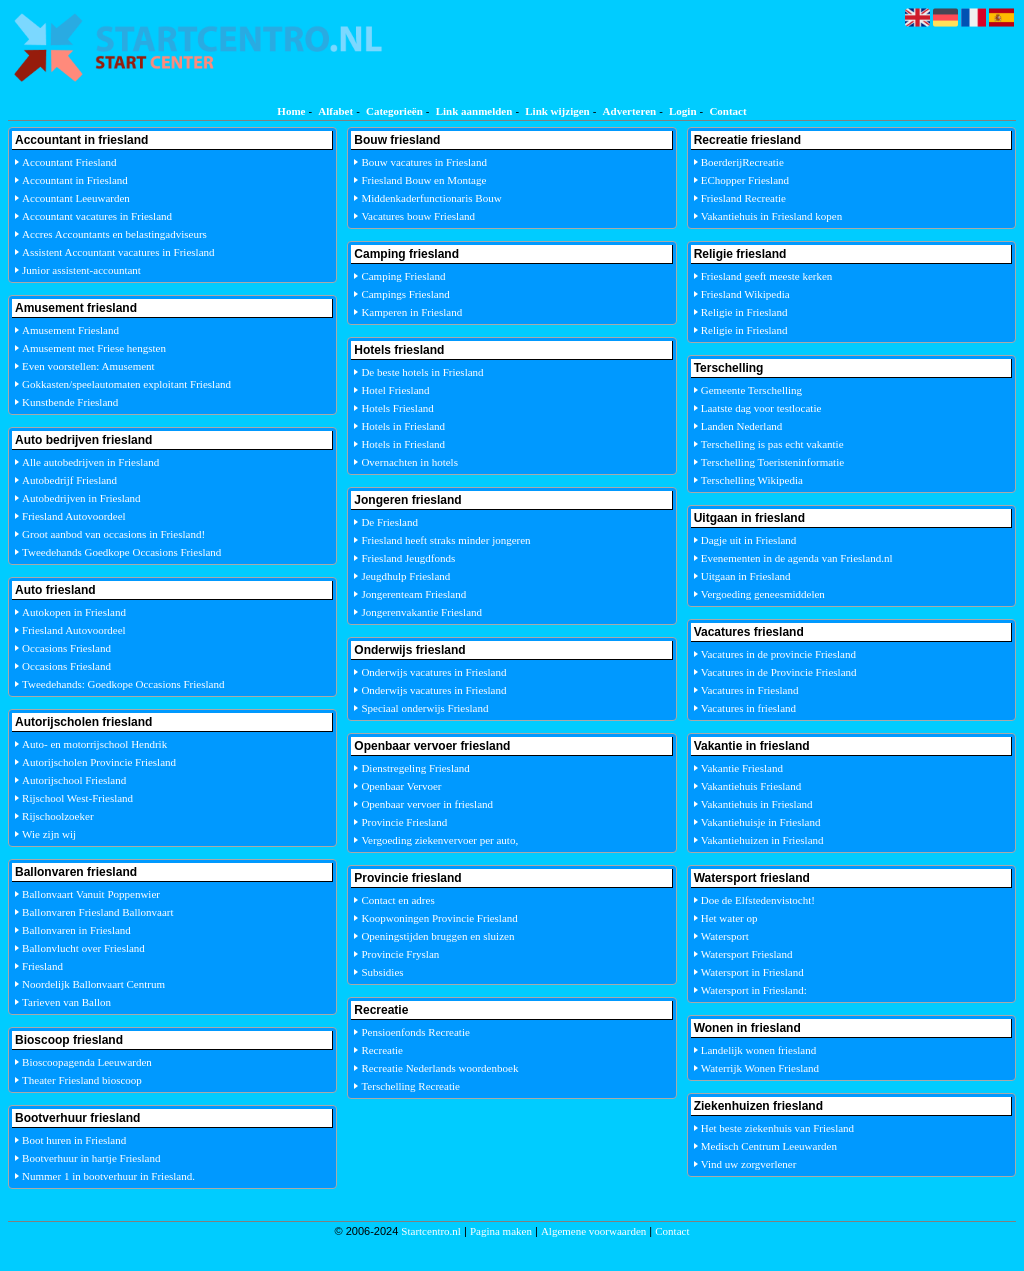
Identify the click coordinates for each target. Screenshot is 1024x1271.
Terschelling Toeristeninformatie (772, 462)
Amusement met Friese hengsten (94, 348)
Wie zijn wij (49, 834)
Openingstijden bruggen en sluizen (437, 936)
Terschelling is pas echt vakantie (772, 444)
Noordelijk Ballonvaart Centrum (93, 984)
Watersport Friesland (747, 954)
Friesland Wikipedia (745, 294)
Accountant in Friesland (75, 180)
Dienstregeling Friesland (415, 768)
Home (291, 111)
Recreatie (382, 1050)
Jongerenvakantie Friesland (421, 612)
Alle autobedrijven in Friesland (90, 462)
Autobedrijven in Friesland (81, 498)
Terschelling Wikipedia (752, 480)
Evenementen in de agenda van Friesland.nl (797, 558)
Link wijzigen (557, 111)
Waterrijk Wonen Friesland (760, 1068)
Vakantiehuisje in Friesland (761, 822)
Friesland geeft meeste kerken (767, 276)
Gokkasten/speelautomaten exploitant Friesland (126, 384)
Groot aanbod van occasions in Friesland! (113, 534)
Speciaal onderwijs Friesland (424, 708)
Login (683, 111)
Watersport (725, 936)
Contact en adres (397, 900)
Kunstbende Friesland (70, 402)
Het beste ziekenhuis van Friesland (777, 1128)
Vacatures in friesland (748, 708)
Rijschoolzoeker (57, 816)
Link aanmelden (474, 111)
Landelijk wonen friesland (758, 1050)
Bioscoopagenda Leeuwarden (87, 1062)
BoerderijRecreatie (742, 162)
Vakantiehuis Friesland (751, 786)
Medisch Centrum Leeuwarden (769, 1146)
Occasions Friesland (66, 648)
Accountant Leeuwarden (76, 198)
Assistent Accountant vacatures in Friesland (118, 252)
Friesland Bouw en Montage (423, 180)
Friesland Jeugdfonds (408, 558)
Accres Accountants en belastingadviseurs (114, 234)
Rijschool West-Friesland (77, 798)
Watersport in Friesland (752, 972)
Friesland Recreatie (743, 198)
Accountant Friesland (69, 162)
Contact (727, 111)
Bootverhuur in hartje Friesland (91, 1158)
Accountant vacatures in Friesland (97, 216)
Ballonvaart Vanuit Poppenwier (91, 894)
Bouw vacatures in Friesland (424, 162)
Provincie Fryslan (400, 954)
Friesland (42, 966)
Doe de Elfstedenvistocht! (758, 900)
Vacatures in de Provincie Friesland (779, 672)
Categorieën (394, 111)
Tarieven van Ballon (66, 1002)
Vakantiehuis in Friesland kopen (771, 216)
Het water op (729, 918)
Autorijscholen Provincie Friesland (99, 762)
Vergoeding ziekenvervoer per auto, (439, 840)
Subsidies (382, 972)
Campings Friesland (405, 294)
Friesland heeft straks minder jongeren (445, 540)
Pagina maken (501, 1231)
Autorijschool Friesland (74, 780)
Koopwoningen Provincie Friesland (439, 918)
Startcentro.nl (431, 1231)
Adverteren (630, 111)
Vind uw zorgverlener (749, 1164)
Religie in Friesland (744, 312)
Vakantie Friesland (742, 768)
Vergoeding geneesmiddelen (763, 594)
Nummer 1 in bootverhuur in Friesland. (108, 1176)
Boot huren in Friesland (74, 1140)
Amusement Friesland (70, 330)
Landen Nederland (742, 426)
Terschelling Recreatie (410, 1086)
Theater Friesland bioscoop (82, 1080)
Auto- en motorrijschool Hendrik (94, 744)
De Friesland (389, 522)
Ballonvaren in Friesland (76, 930)
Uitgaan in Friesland (746, 576)
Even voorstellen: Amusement (88, 366)
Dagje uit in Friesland (749, 540)
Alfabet (335, 111)
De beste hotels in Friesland (422, 372)
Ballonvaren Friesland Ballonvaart (98, 912)
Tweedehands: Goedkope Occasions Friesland (123, 684)
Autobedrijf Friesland (69, 480)
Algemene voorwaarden (593, 1231)
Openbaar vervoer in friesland (427, 804)
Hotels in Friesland (403, 426)
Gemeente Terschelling (751, 390)
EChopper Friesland (745, 180)
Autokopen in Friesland (74, 612)
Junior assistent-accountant (81, 270)
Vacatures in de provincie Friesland (778, 654)
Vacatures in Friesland (750, 690)
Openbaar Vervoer (401, 786)
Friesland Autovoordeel (74, 516)
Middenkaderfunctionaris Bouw (431, 198)
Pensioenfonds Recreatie (415, 1032)
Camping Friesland (403, 276)
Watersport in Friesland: (754, 990)
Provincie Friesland (404, 822)
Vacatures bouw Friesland (418, 216)
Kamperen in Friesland (411, 312)
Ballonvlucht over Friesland (83, 948)
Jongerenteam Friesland (413, 594)
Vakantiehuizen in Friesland (762, 840)
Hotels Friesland (397, 408)
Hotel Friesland (395, 390)
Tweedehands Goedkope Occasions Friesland (121, 552)
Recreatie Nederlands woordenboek (439, 1068)
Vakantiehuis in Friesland (757, 804)
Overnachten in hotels (409, 462)
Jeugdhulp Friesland (405, 576)
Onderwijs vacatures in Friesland (433, 672)
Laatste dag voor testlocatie (761, 408)
